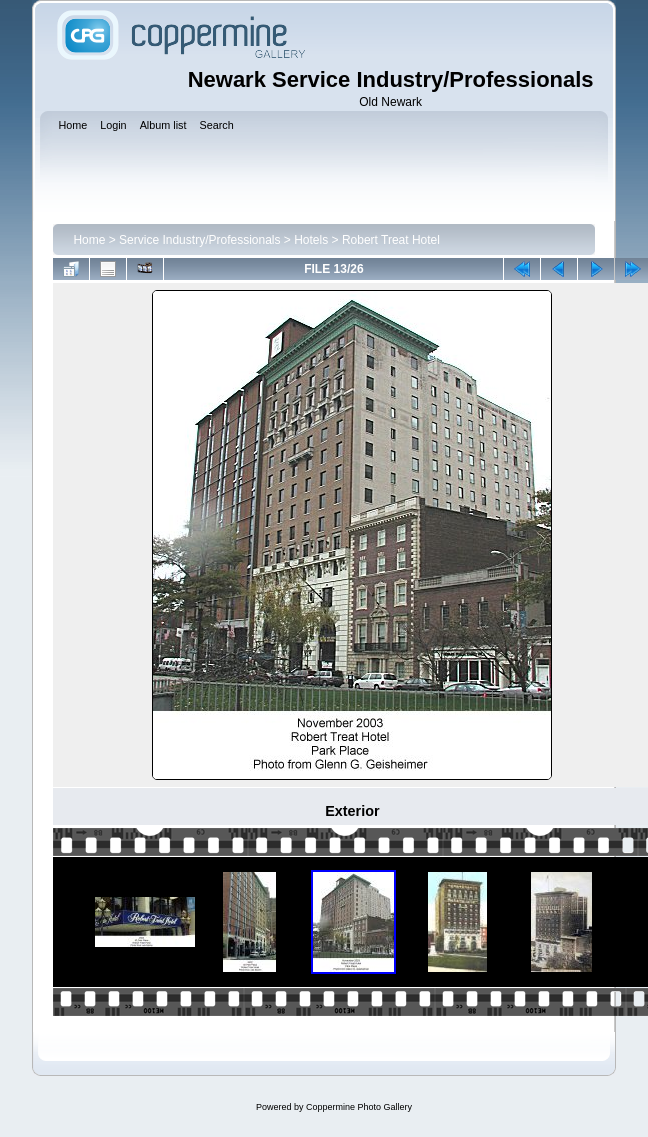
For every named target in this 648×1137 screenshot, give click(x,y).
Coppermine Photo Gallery (359, 1107)
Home (89, 240)
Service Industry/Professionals (199, 240)
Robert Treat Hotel (391, 240)
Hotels (311, 240)
